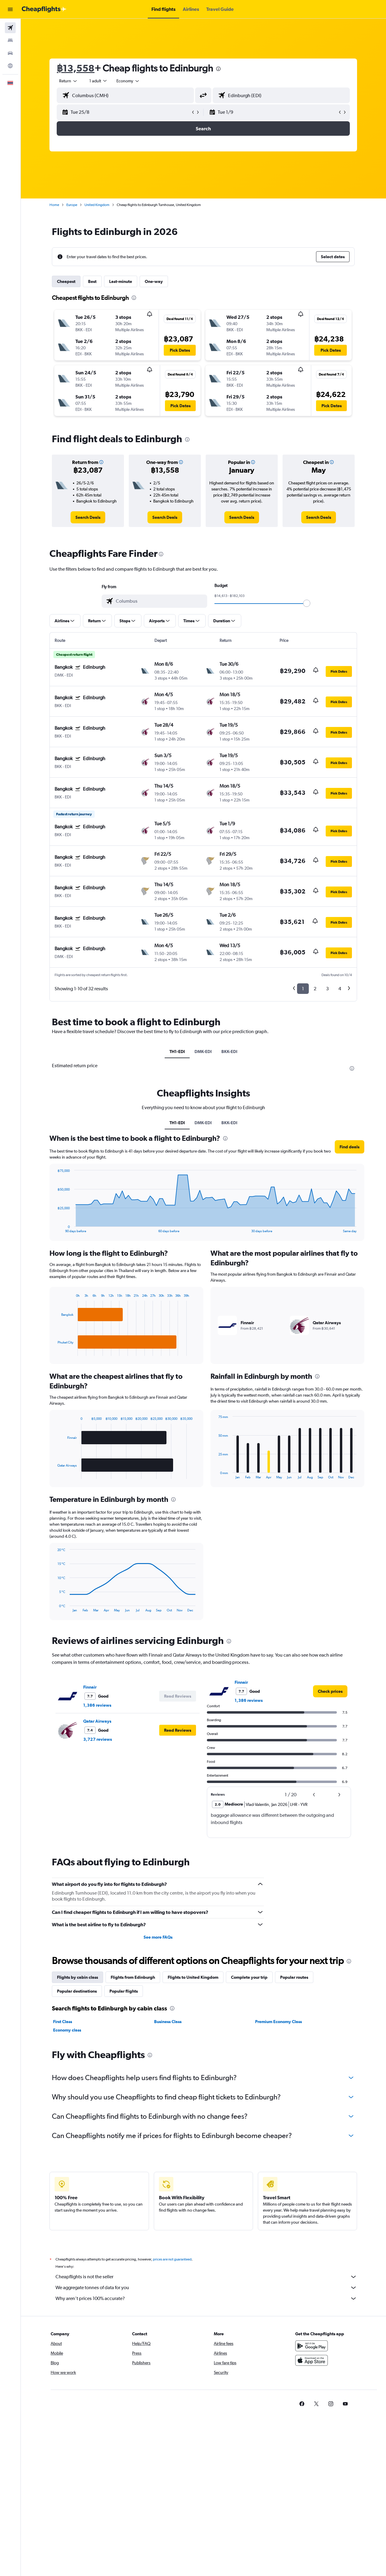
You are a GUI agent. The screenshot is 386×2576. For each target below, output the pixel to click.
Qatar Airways (98, 1721)
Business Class (168, 2021)
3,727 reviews (98, 1739)
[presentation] (218, 68)
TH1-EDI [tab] (177, 1051)
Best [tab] (92, 281)
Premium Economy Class (278, 2021)
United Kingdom (97, 205)
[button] (10, 9)
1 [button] (303, 988)
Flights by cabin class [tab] (77, 1977)
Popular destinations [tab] (77, 1991)
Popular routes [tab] (294, 1977)
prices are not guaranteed (172, 2259)
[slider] (307, 603)
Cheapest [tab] (66, 281)
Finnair (90, 1687)
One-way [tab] (154, 281)
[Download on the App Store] (312, 2360)
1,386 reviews (98, 1705)
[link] (88, 517)
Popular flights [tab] (124, 1991)
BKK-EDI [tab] (229, 1051)
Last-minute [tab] (120, 281)
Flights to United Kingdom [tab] (193, 1977)
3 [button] (327, 988)
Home (54, 205)
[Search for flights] (10, 28)
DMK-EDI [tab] (203, 1051)
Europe (72, 205)
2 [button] (315, 988)
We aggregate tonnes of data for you (206, 2287)
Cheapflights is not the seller (206, 2276)
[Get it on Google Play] (312, 2345)
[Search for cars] (10, 53)
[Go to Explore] (10, 66)
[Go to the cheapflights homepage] (44, 9)
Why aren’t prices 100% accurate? (206, 2298)
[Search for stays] (10, 40)
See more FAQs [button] (158, 1937)
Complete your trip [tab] (249, 1977)
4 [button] (340, 988)
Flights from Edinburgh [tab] (133, 1977)
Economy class (67, 2030)
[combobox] (69, 81)
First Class (62, 2021)
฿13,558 (76, 68)
